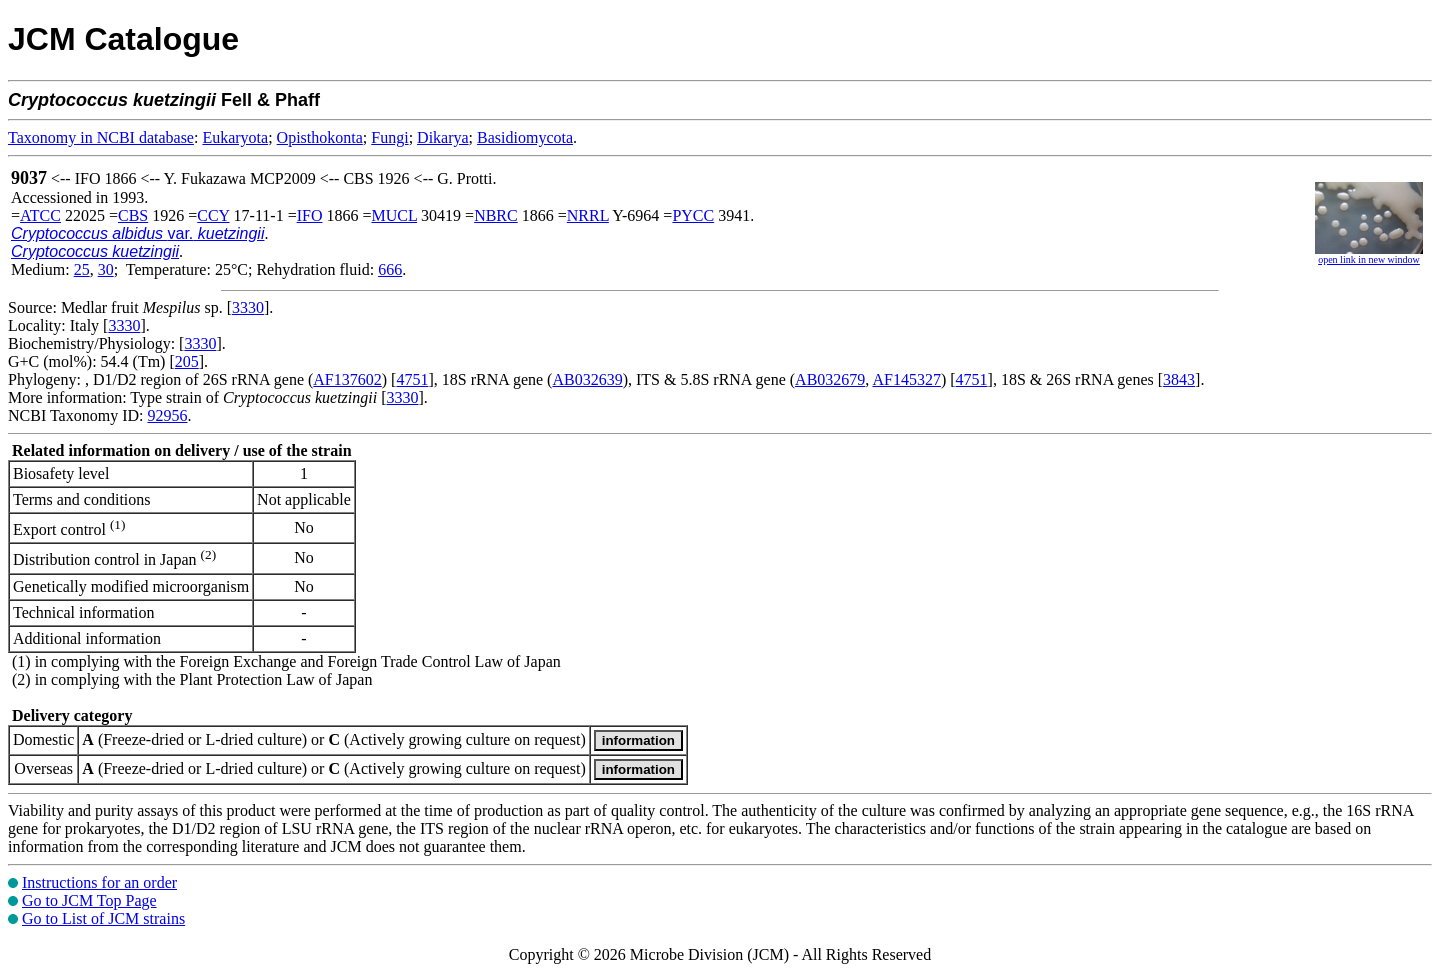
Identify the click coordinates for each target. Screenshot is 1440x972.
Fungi (389, 137)
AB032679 (830, 379)
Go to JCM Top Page (89, 900)
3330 (248, 307)
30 (106, 269)
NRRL (588, 215)
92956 (167, 415)
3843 (1179, 379)
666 (390, 269)
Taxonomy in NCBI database (101, 137)
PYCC (693, 215)
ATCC (40, 215)
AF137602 (347, 379)
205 (187, 361)
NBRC (496, 215)
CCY (213, 215)
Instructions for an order (99, 882)
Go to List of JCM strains (103, 918)
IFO (310, 215)
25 (82, 269)
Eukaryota (235, 137)
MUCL (394, 215)
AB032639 (587, 379)
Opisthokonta (320, 137)
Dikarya (443, 137)
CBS (133, 215)
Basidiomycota (525, 137)
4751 (412, 379)
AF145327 (906, 379)
